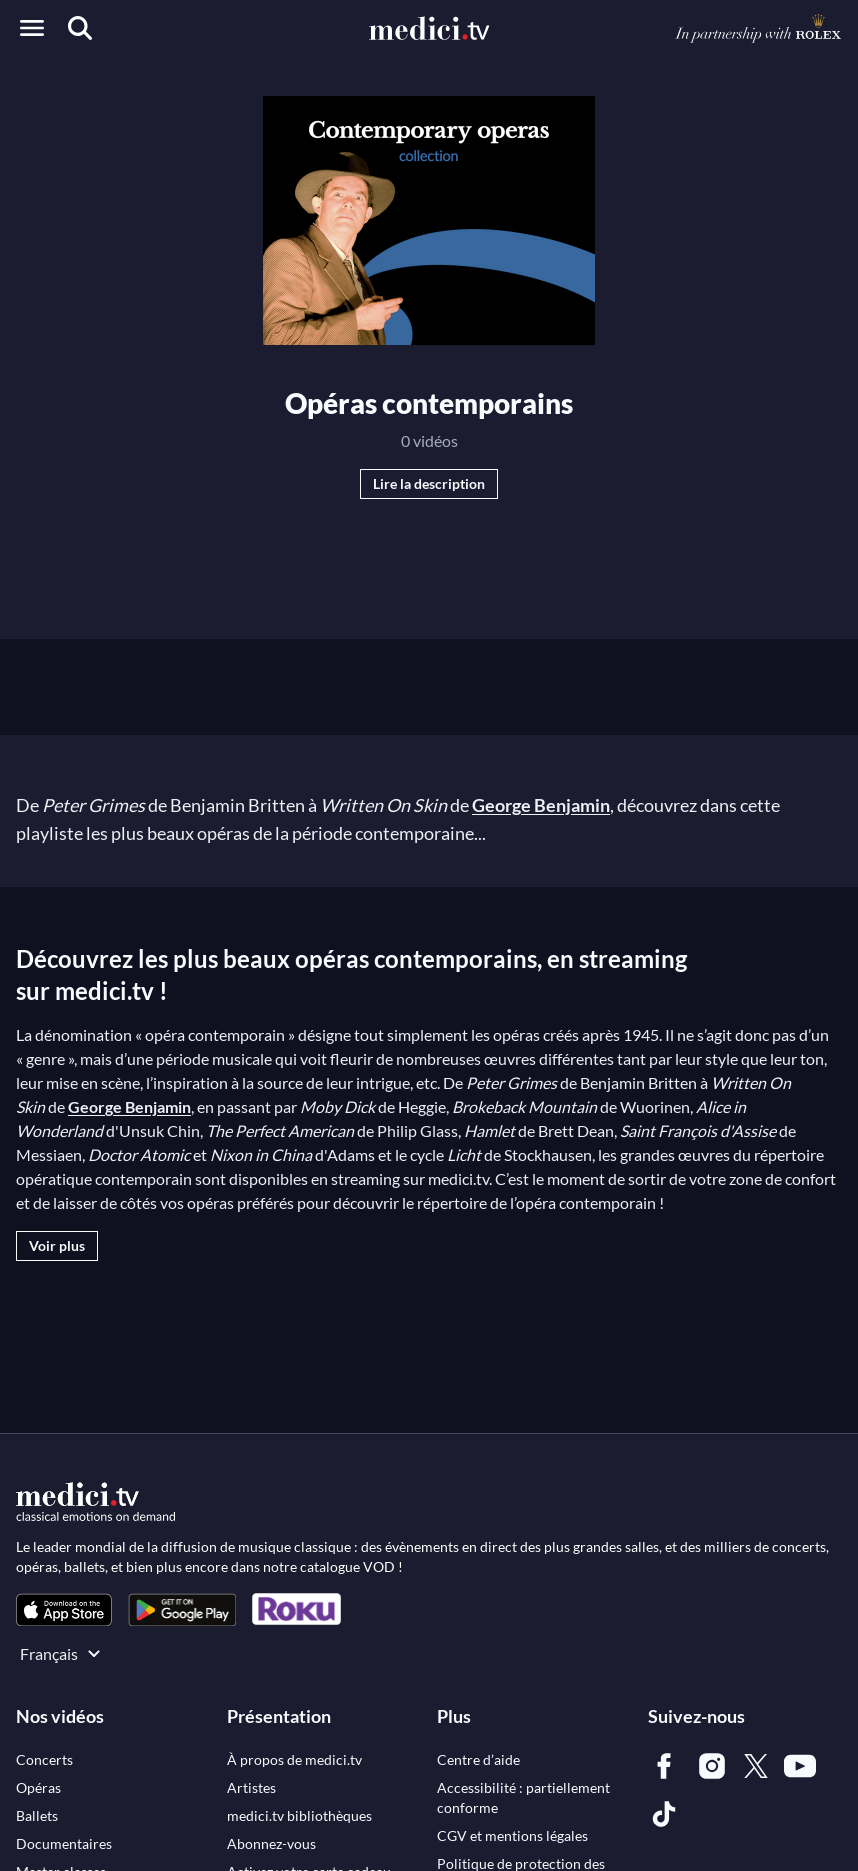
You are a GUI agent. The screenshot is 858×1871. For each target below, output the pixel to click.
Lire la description (429, 483)
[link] (64, 1609)
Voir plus (57, 1245)
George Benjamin (541, 805)
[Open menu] (32, 28)
